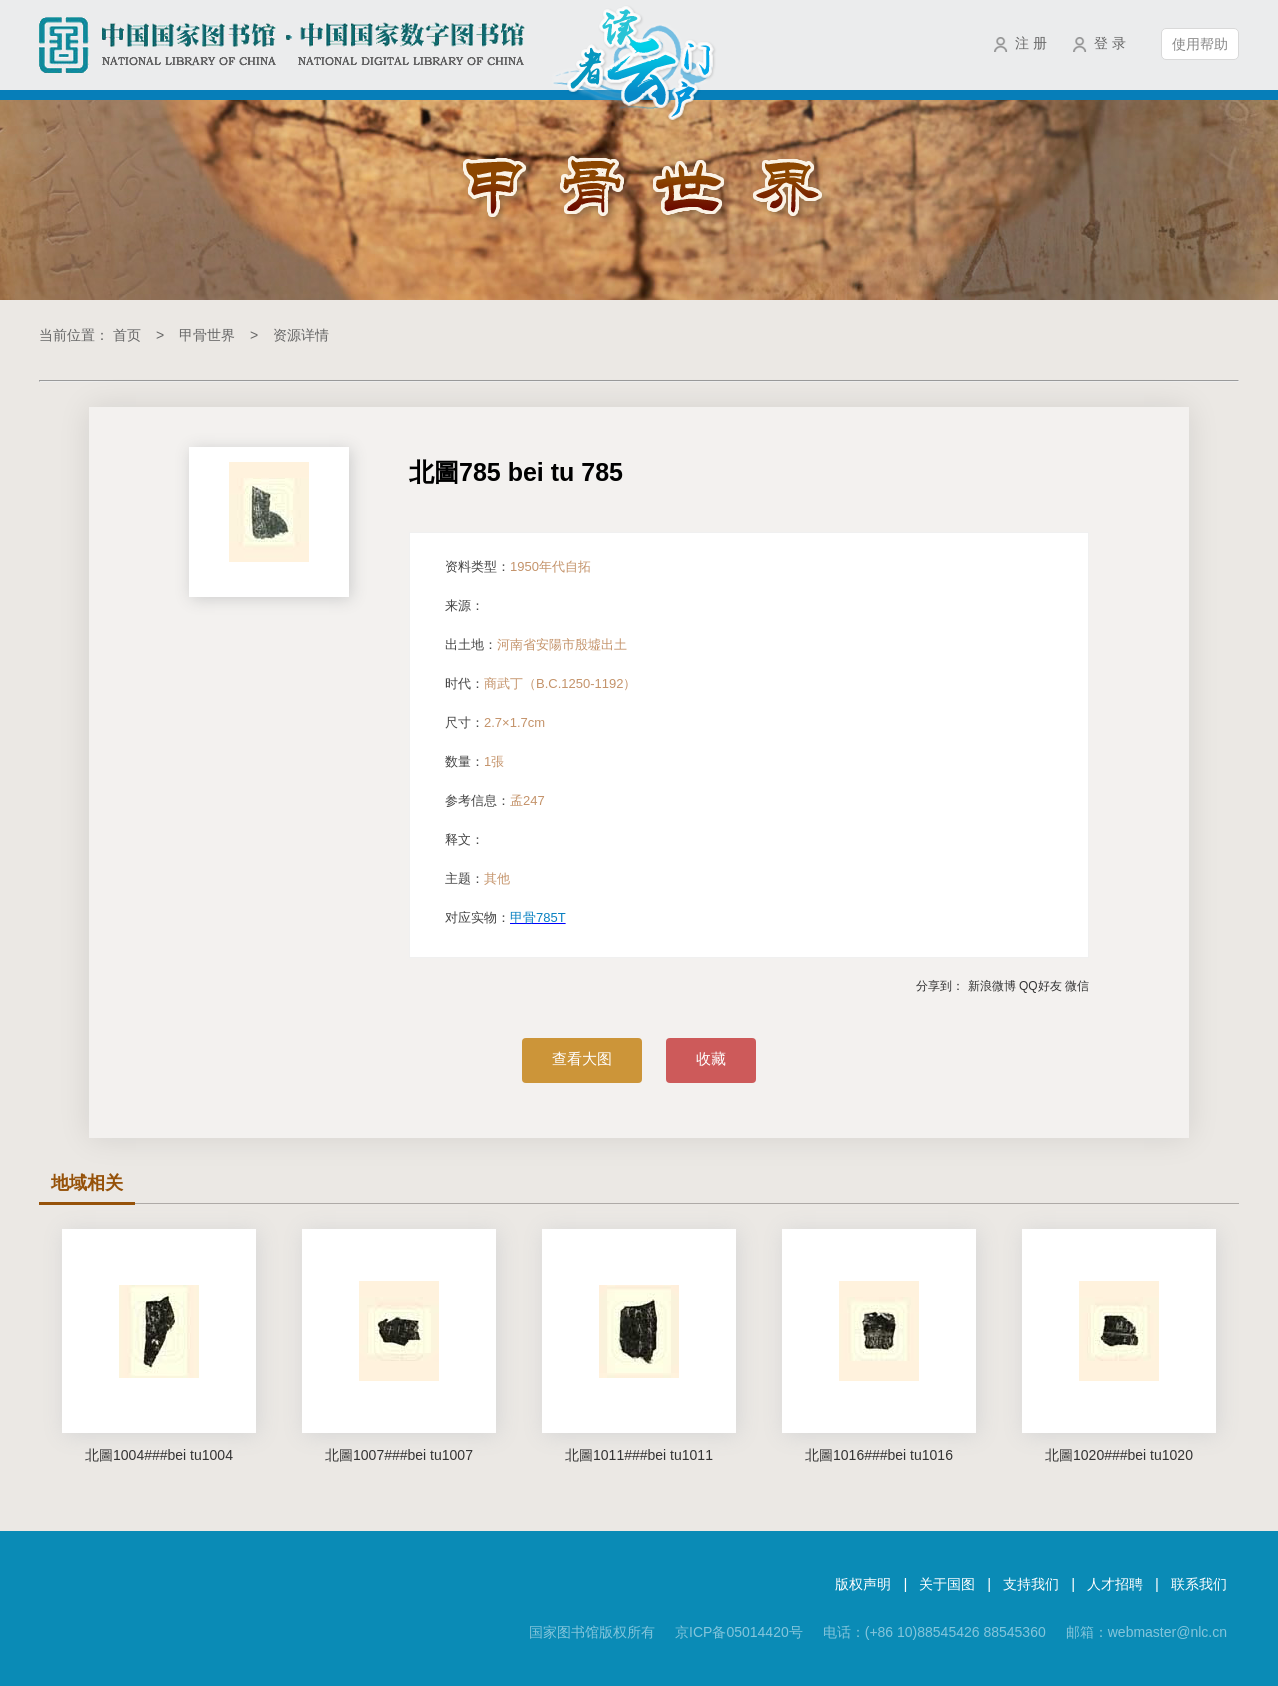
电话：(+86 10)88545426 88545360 (934, 1632)
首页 (127, 335)
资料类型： (518, 566)
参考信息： (495, 800)
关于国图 (947, 1584)
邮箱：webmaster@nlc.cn (1146, 1632)
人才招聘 (1115, 1584)
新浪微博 (992, 986)
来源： (464, 605)
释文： (464, 839)
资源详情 (301, 335)
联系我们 (1199, 1584)
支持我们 (1031, 1584)
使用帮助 (1200, 44)
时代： (540, 683)
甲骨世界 (207, 335)
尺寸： (495, 722)
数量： (474, 761)
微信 (1077, 986)
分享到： (940, 986)
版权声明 (863, 1584)
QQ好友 (1040, 986)
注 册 (1031, 43)
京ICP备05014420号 (739, 1632)
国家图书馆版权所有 (592, 1632)
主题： (477, 878)
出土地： (536, 644)
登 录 (1110, 43)
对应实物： (509, 917)
